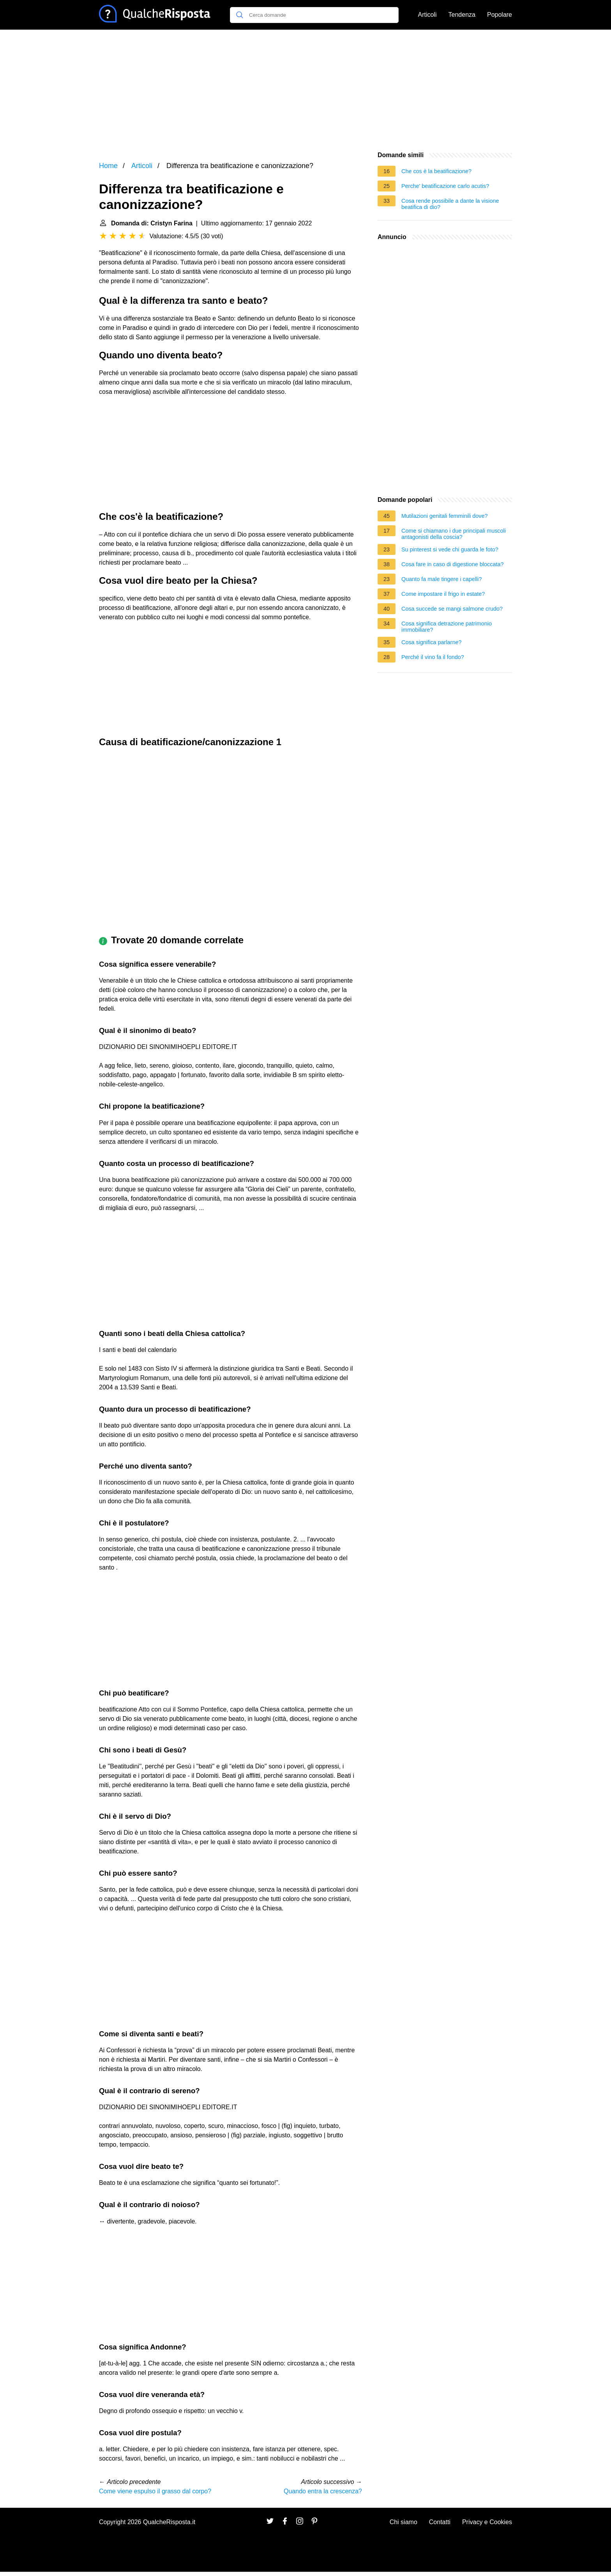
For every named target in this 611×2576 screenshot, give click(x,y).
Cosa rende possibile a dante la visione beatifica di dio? (450, 204)
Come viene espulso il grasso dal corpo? (155, 2491)
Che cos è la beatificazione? (436, 171)
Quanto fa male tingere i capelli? (441, 579)
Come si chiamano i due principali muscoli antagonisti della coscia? (453, 534)
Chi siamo (403, 2522)
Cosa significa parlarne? (431, 642)
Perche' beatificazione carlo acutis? (445, 186)
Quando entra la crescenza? (323, 2491)
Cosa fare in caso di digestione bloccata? (452, 564)
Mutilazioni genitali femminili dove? (444, 516)
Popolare (499, 14)
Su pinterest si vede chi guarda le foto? (449, 549)
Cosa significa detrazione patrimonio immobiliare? (446, 626)
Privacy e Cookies (487, 2522)
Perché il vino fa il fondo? (432, 657)
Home (108, 166)
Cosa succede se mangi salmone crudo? (452, 609)
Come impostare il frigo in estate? (443, 594)
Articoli (427, 14)
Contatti (439, 2522)
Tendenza (462, 14)
